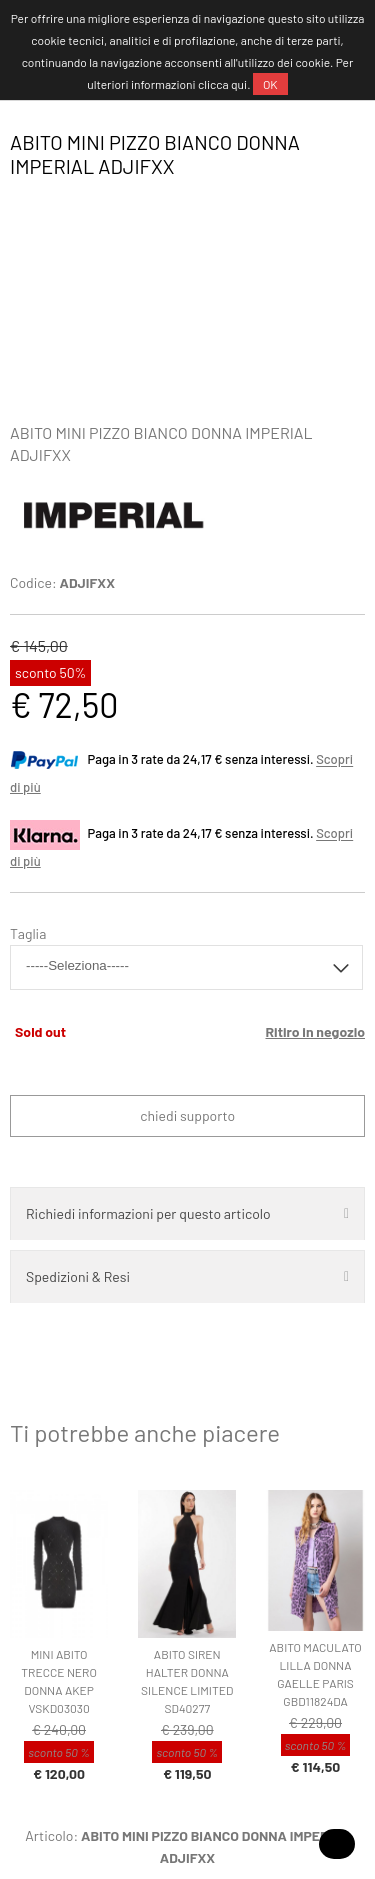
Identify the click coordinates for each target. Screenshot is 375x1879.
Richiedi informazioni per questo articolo (148, 1213)
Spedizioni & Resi (78, 1276)
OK (270, 84)
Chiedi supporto (187, 1115)
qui (239, 84)
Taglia (28, 933)
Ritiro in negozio (315, 1031)
